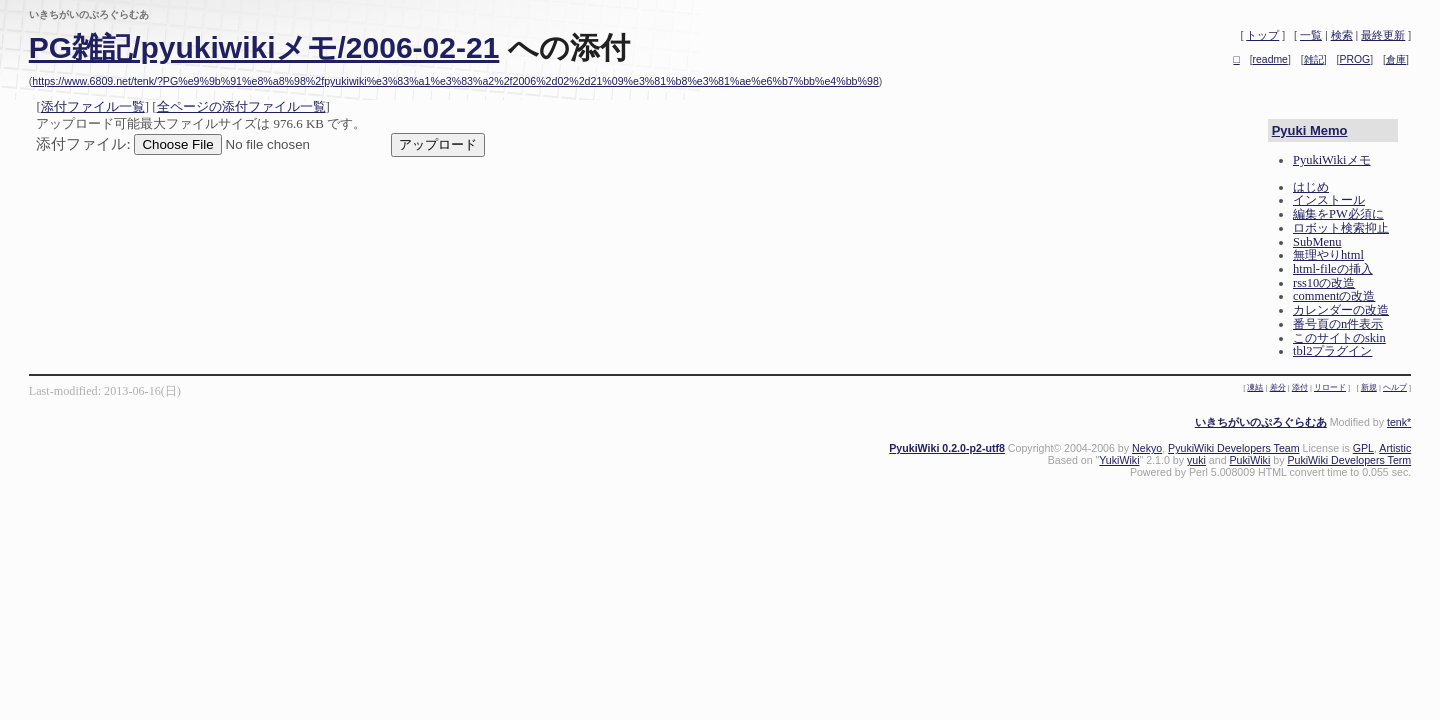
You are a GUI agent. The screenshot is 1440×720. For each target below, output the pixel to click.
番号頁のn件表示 (1338, 324)
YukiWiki (1119, 460)
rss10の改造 (1324, 283)
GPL (1363, 448)
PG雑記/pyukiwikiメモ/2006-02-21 (264, 47)
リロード (1330, 387)
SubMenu (1317, 242)
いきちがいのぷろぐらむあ (1261, 422)
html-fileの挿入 (1333, 269)
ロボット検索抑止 (1341, 228)
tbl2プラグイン (1332, 351)
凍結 (1255, 387)
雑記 (1314, 59)
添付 (1300, 387)
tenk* (1399, 422)
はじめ (1311, 187)
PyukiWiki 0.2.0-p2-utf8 (947, 448)
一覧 (1311, 35)
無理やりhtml (1328, 255)
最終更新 (1383, 35)
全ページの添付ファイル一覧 (241, 106)
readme (1270, 59)
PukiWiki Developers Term (1349, 460)
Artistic (1395, 448)
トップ (1262, 35)
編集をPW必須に (1338, 214)
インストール (1329, 200)
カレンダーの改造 (1341, 310)
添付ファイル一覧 (93, 106)
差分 (1278, 387)
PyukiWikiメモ (1332, 160)
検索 (1342, 35)
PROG (1355, 59)
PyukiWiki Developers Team (1233, 448)
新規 (1369, 387)
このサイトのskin (1339, 338)
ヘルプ (1395, 387)
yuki (1196, 460)
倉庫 (1396, 59)
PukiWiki (1250, 460)
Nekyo (1147, 448)
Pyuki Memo (1310, 130)
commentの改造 (1334, 296)
